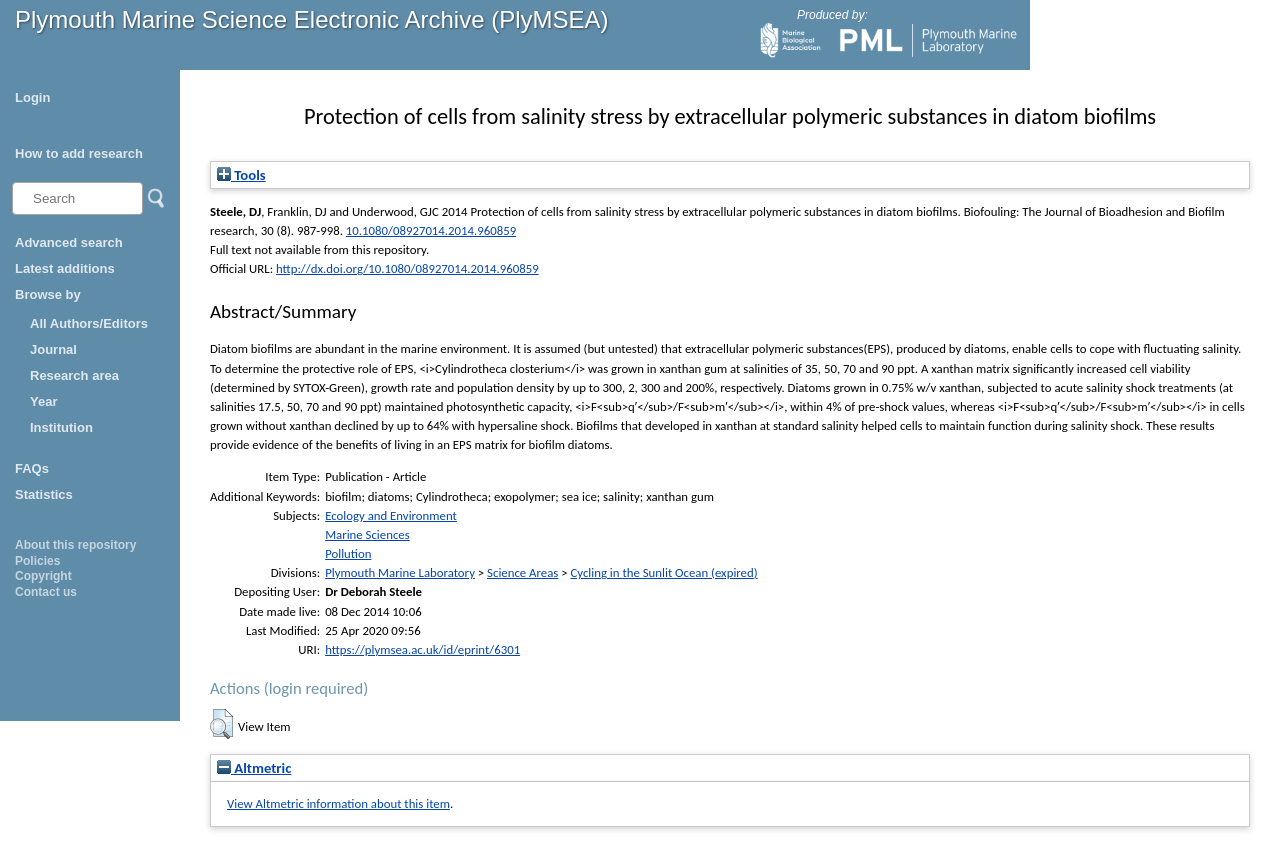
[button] (221, 724)
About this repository (75, 545)
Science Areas (522, 572)
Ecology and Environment (391, 515)
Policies (37, 561)
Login (32, 97)
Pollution (348, 553)
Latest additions (65, 268)
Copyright (43, 576)
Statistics (44, 494)
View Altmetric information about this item (338, 803)
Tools (241, 175)
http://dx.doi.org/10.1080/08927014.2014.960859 (407, 268)
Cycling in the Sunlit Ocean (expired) (663, 572)
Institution (61, 427)
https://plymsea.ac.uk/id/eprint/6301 (422, 649)
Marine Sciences (367, 534)
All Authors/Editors (89, 323)
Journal (53, 349)
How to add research (79, 153)
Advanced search (69, 242)
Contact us (46, 592)
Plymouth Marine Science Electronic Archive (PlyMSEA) (312, 19)
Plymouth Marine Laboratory (400, 572)
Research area (74, 375)
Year (43, 401)
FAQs (32, 468)
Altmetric (254, 768)
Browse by (48, 294)
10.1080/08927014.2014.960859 (431, 230)
